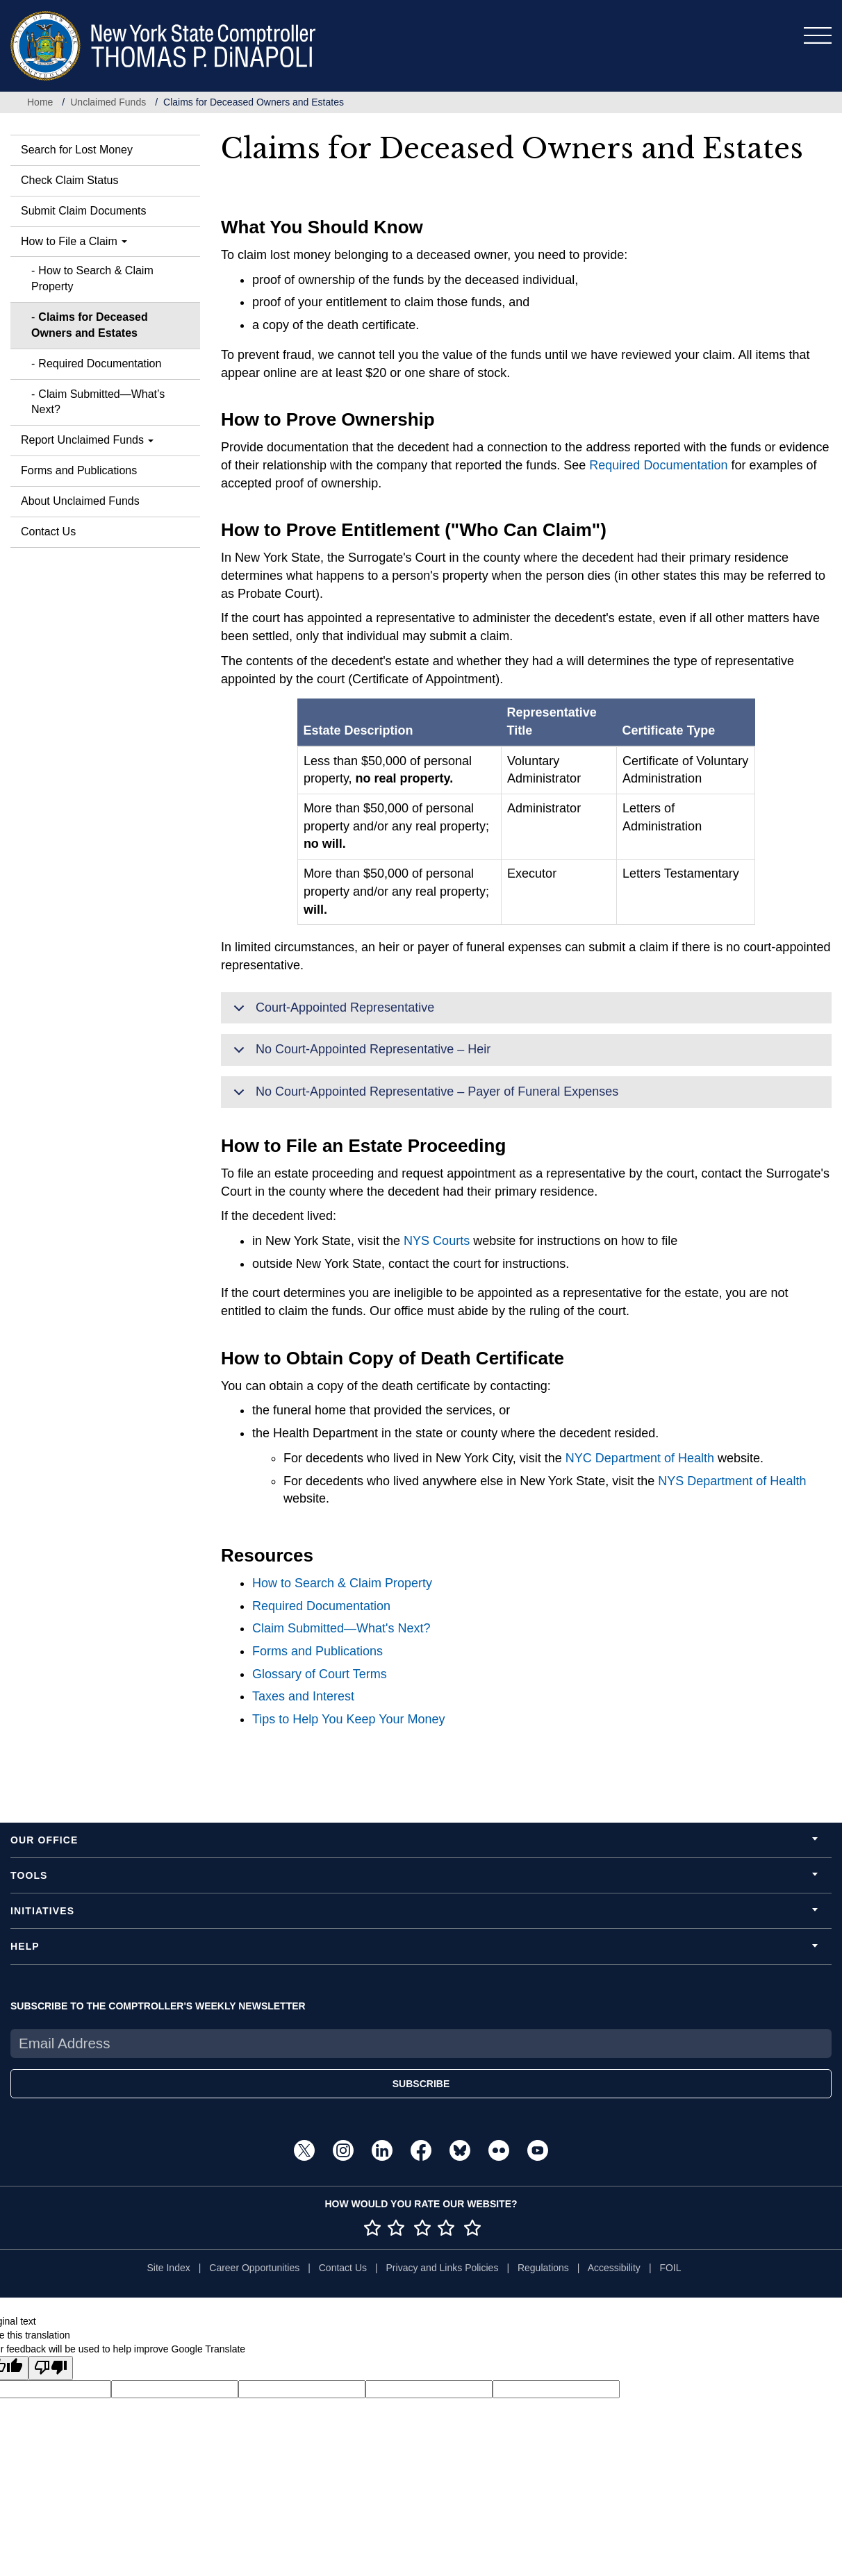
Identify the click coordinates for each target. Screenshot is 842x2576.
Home (40, 102)
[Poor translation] (50, 2368)
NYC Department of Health (640, 1458)
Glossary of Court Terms (319, 1674)
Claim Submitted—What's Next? (341, 1628)
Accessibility (614, 2267)
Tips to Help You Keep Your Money (348, 1719)
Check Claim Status (70, 180)
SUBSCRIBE (421, 2083)
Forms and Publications (79, 470)
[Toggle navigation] (818, 35)
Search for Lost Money (77, 150)
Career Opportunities (254, 2267)
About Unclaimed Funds (80, 501)
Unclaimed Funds (108, 102)
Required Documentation (99, 363)
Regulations (543, 2267)
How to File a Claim (74, 241)
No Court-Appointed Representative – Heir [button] (359, 1054)
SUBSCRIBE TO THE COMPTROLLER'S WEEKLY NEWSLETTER (158, 2006)
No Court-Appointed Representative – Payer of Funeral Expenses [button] (423, 1096)
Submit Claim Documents (84, 211)
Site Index (168, 2267)
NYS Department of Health (732, 1481)
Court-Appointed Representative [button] (331, 1012)
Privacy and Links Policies (442, 2267)
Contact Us (48, 531)
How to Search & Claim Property (92, 278)
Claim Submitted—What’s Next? (98, 402)
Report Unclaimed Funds (87, 440)
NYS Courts (437, 1241)
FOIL (670, 2267)
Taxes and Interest (303, 1696)
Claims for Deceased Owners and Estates (89, 325)
